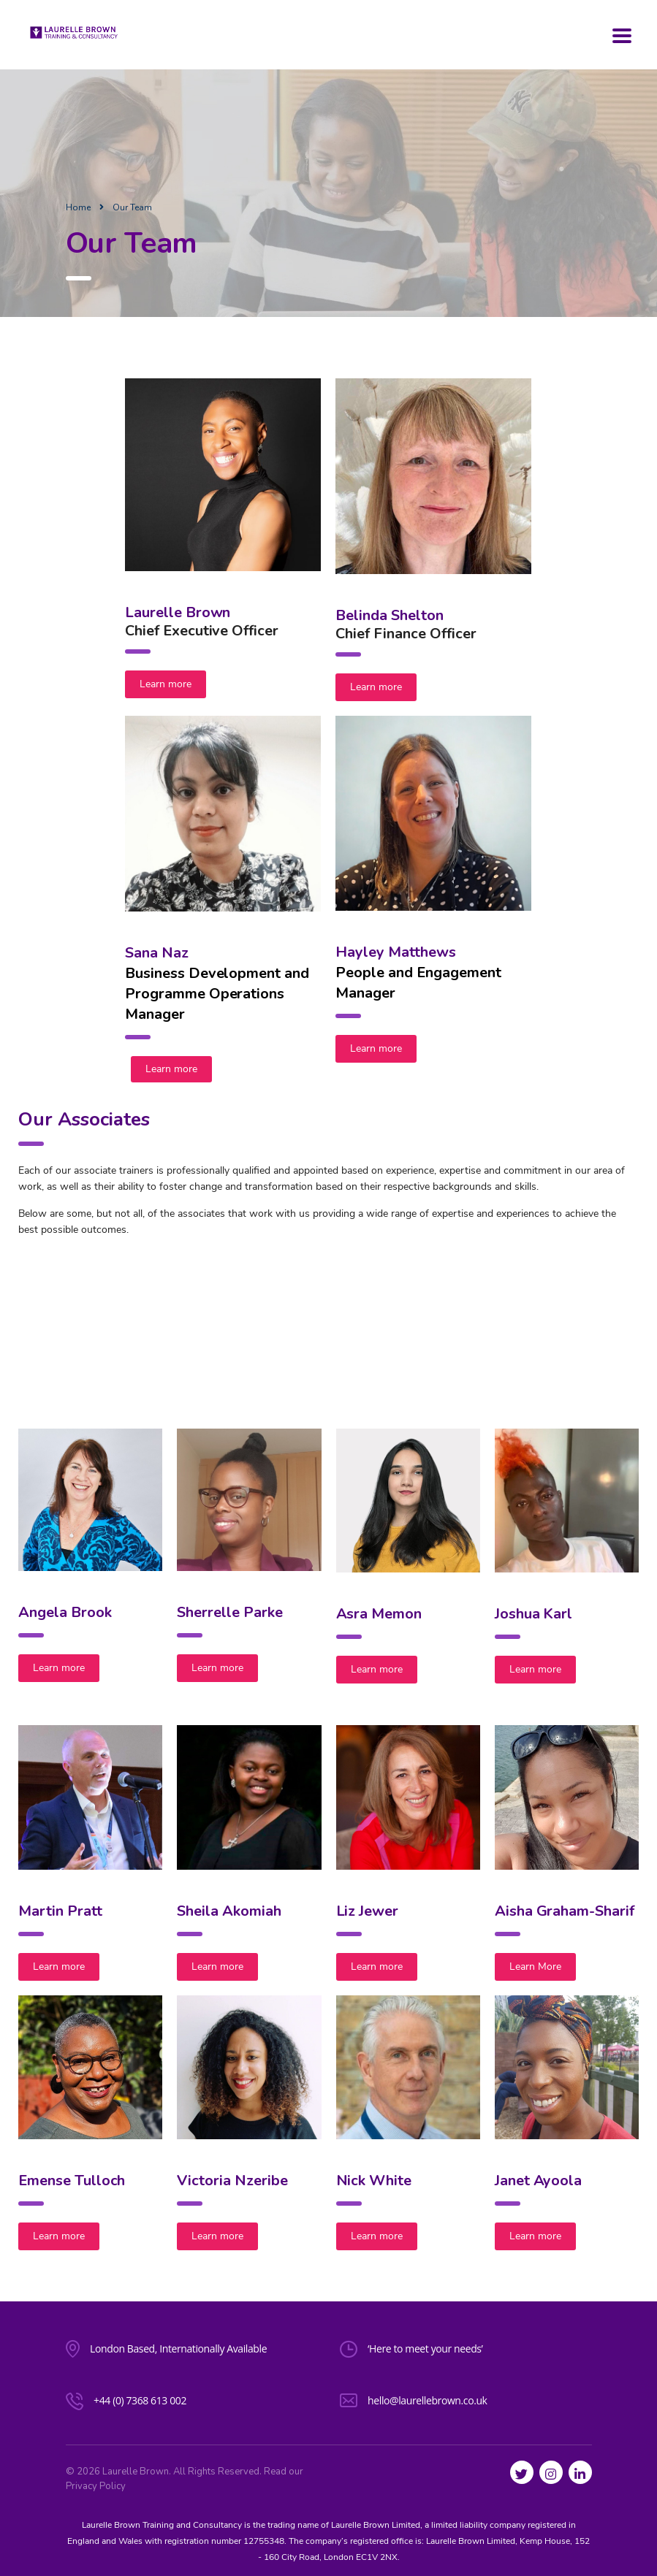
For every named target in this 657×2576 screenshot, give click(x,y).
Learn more (165, 684)
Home (78, 207)
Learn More (535, 1966)
